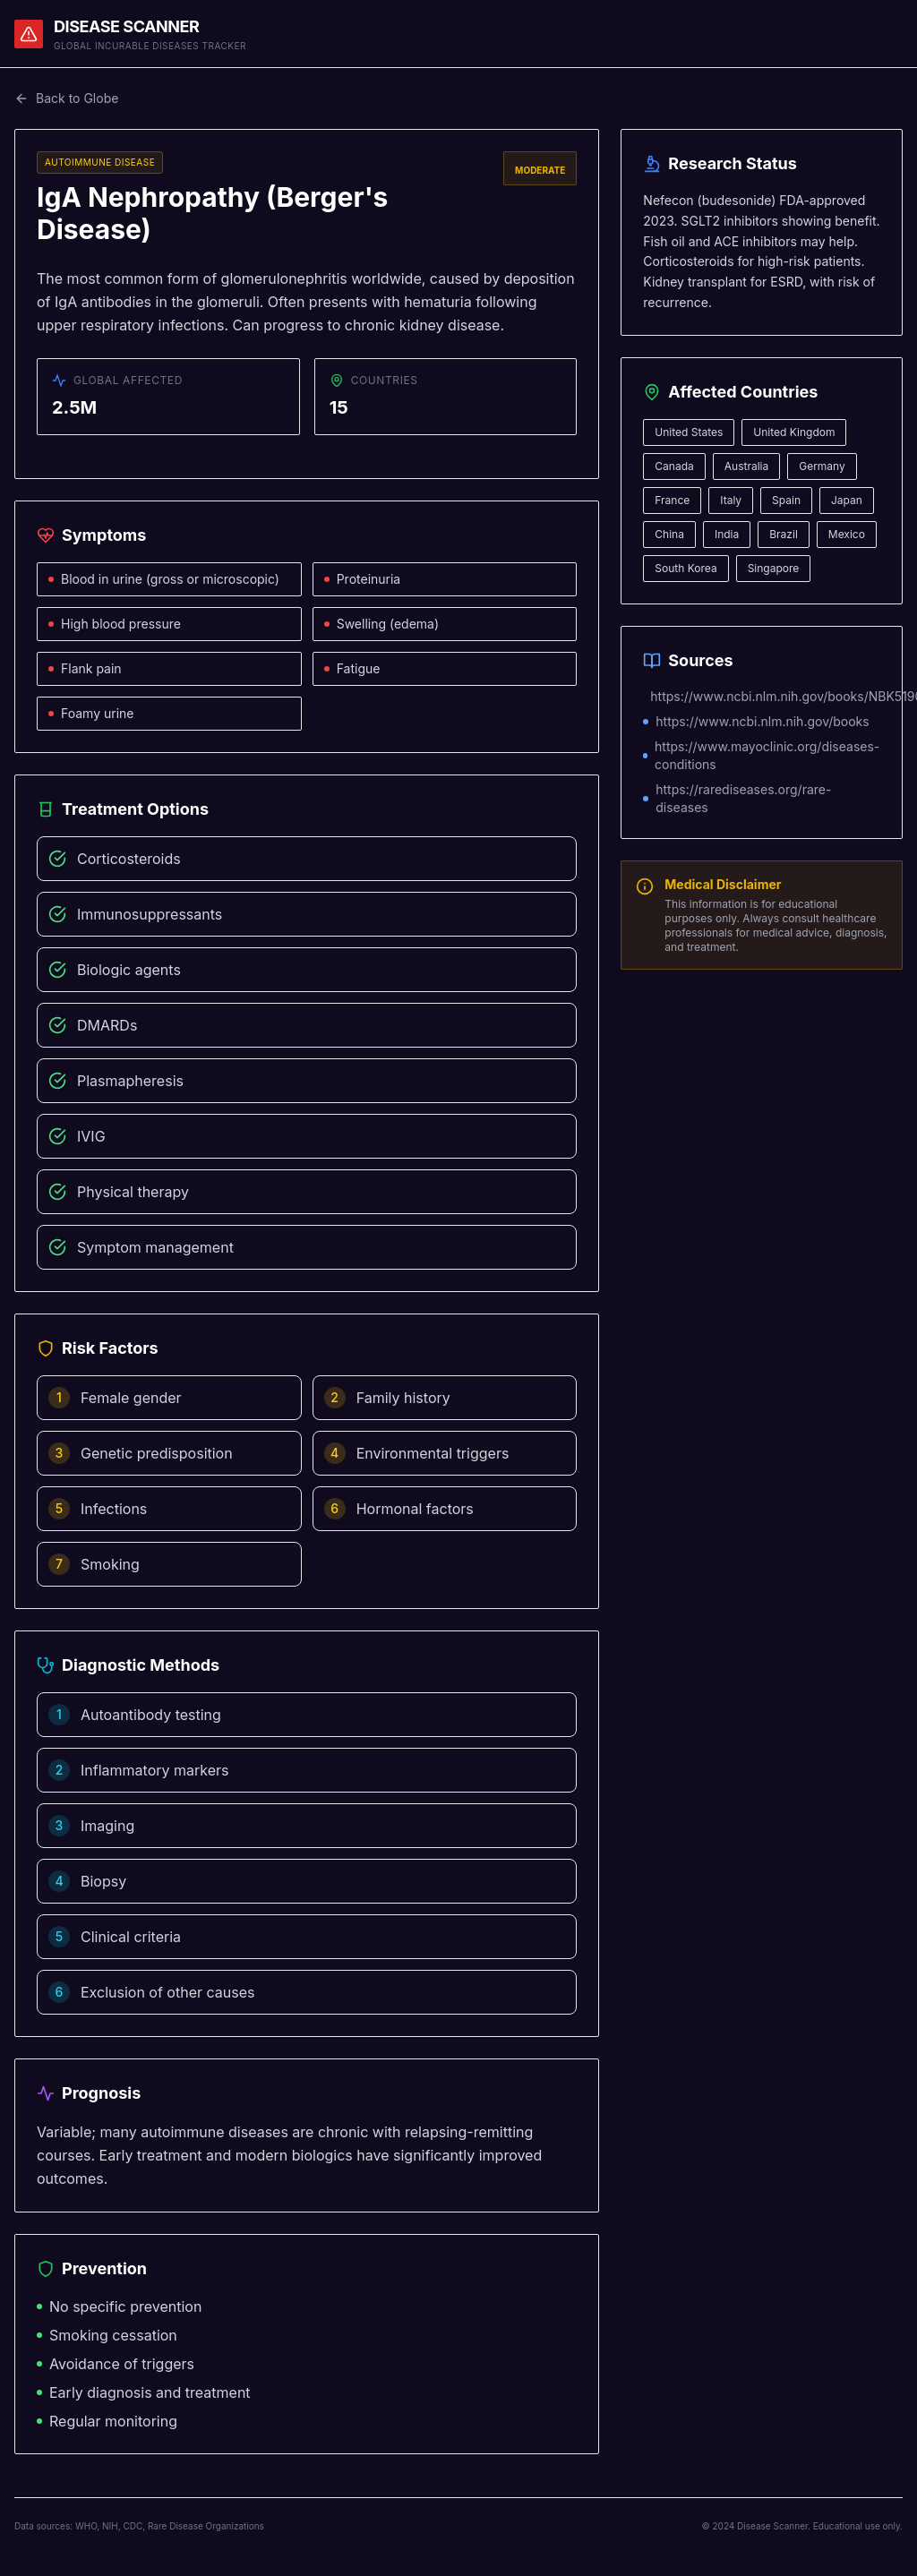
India (727, 534)
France (672, 500)
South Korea (685, 568)
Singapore (774, 568)
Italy (730, 500)
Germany (822, 466)
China (669, 534)
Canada (674, 466)
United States (689, 432)
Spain (786, 500)
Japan (846, 500)
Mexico (846, 534)
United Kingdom (794, 432)
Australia (746, 466)
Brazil (783, 534)
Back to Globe (66, 98)
